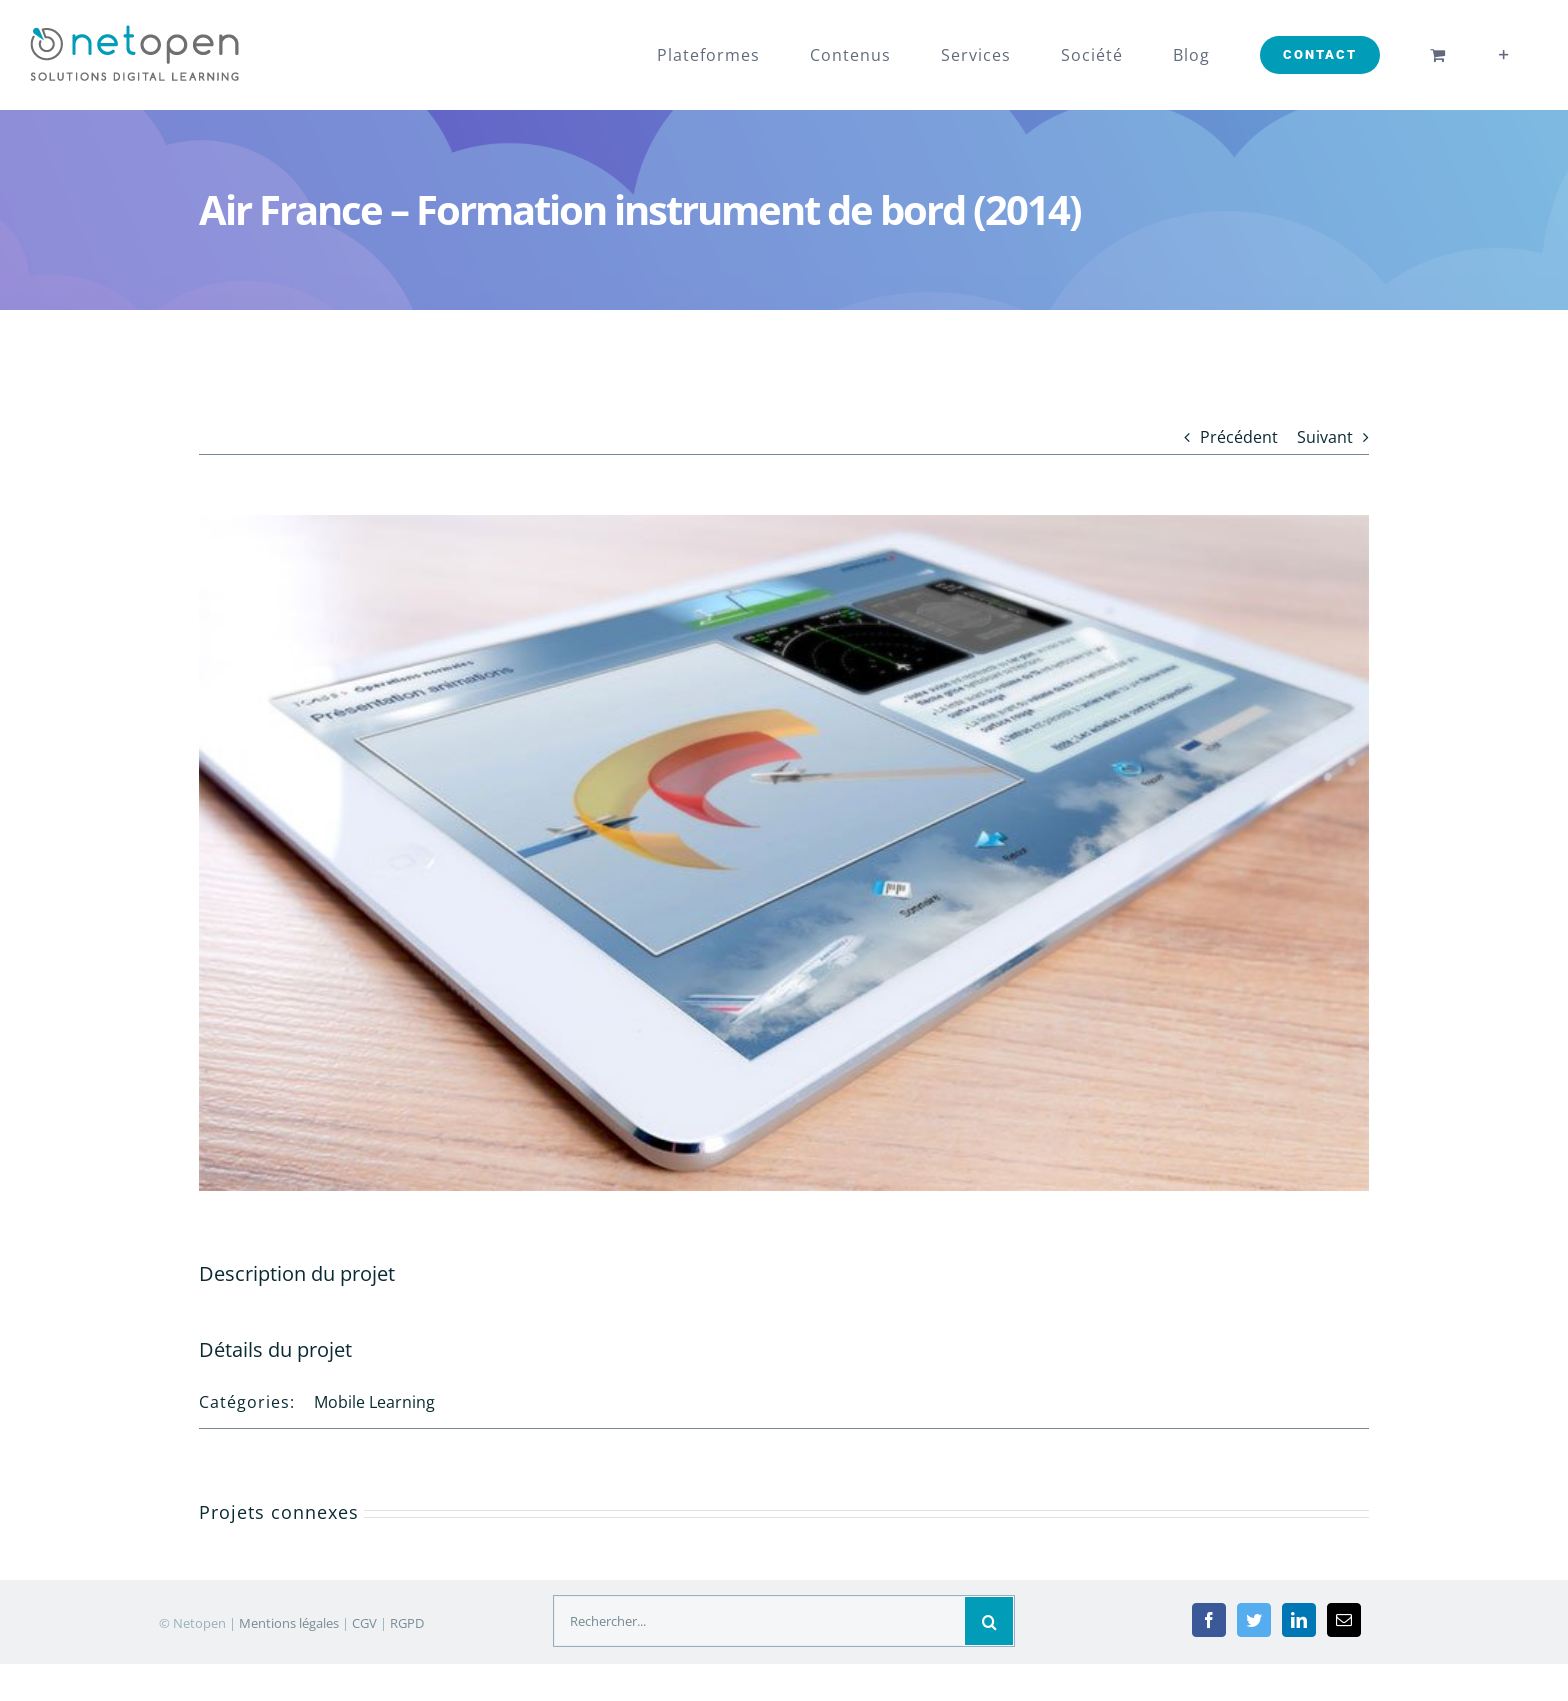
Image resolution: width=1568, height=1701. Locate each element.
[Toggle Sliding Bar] (1504, 55)
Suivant (1325, 437)
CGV (364, 1623)
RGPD (407, 1623)
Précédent (1239, 437)
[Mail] (1344, 1620)
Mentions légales (289, 1623)
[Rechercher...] (759, 1621)
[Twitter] (1254, 1620)
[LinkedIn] (1299, 1620)
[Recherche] (989, 1621)
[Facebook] (1209, 1620)
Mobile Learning (374, 1402)
